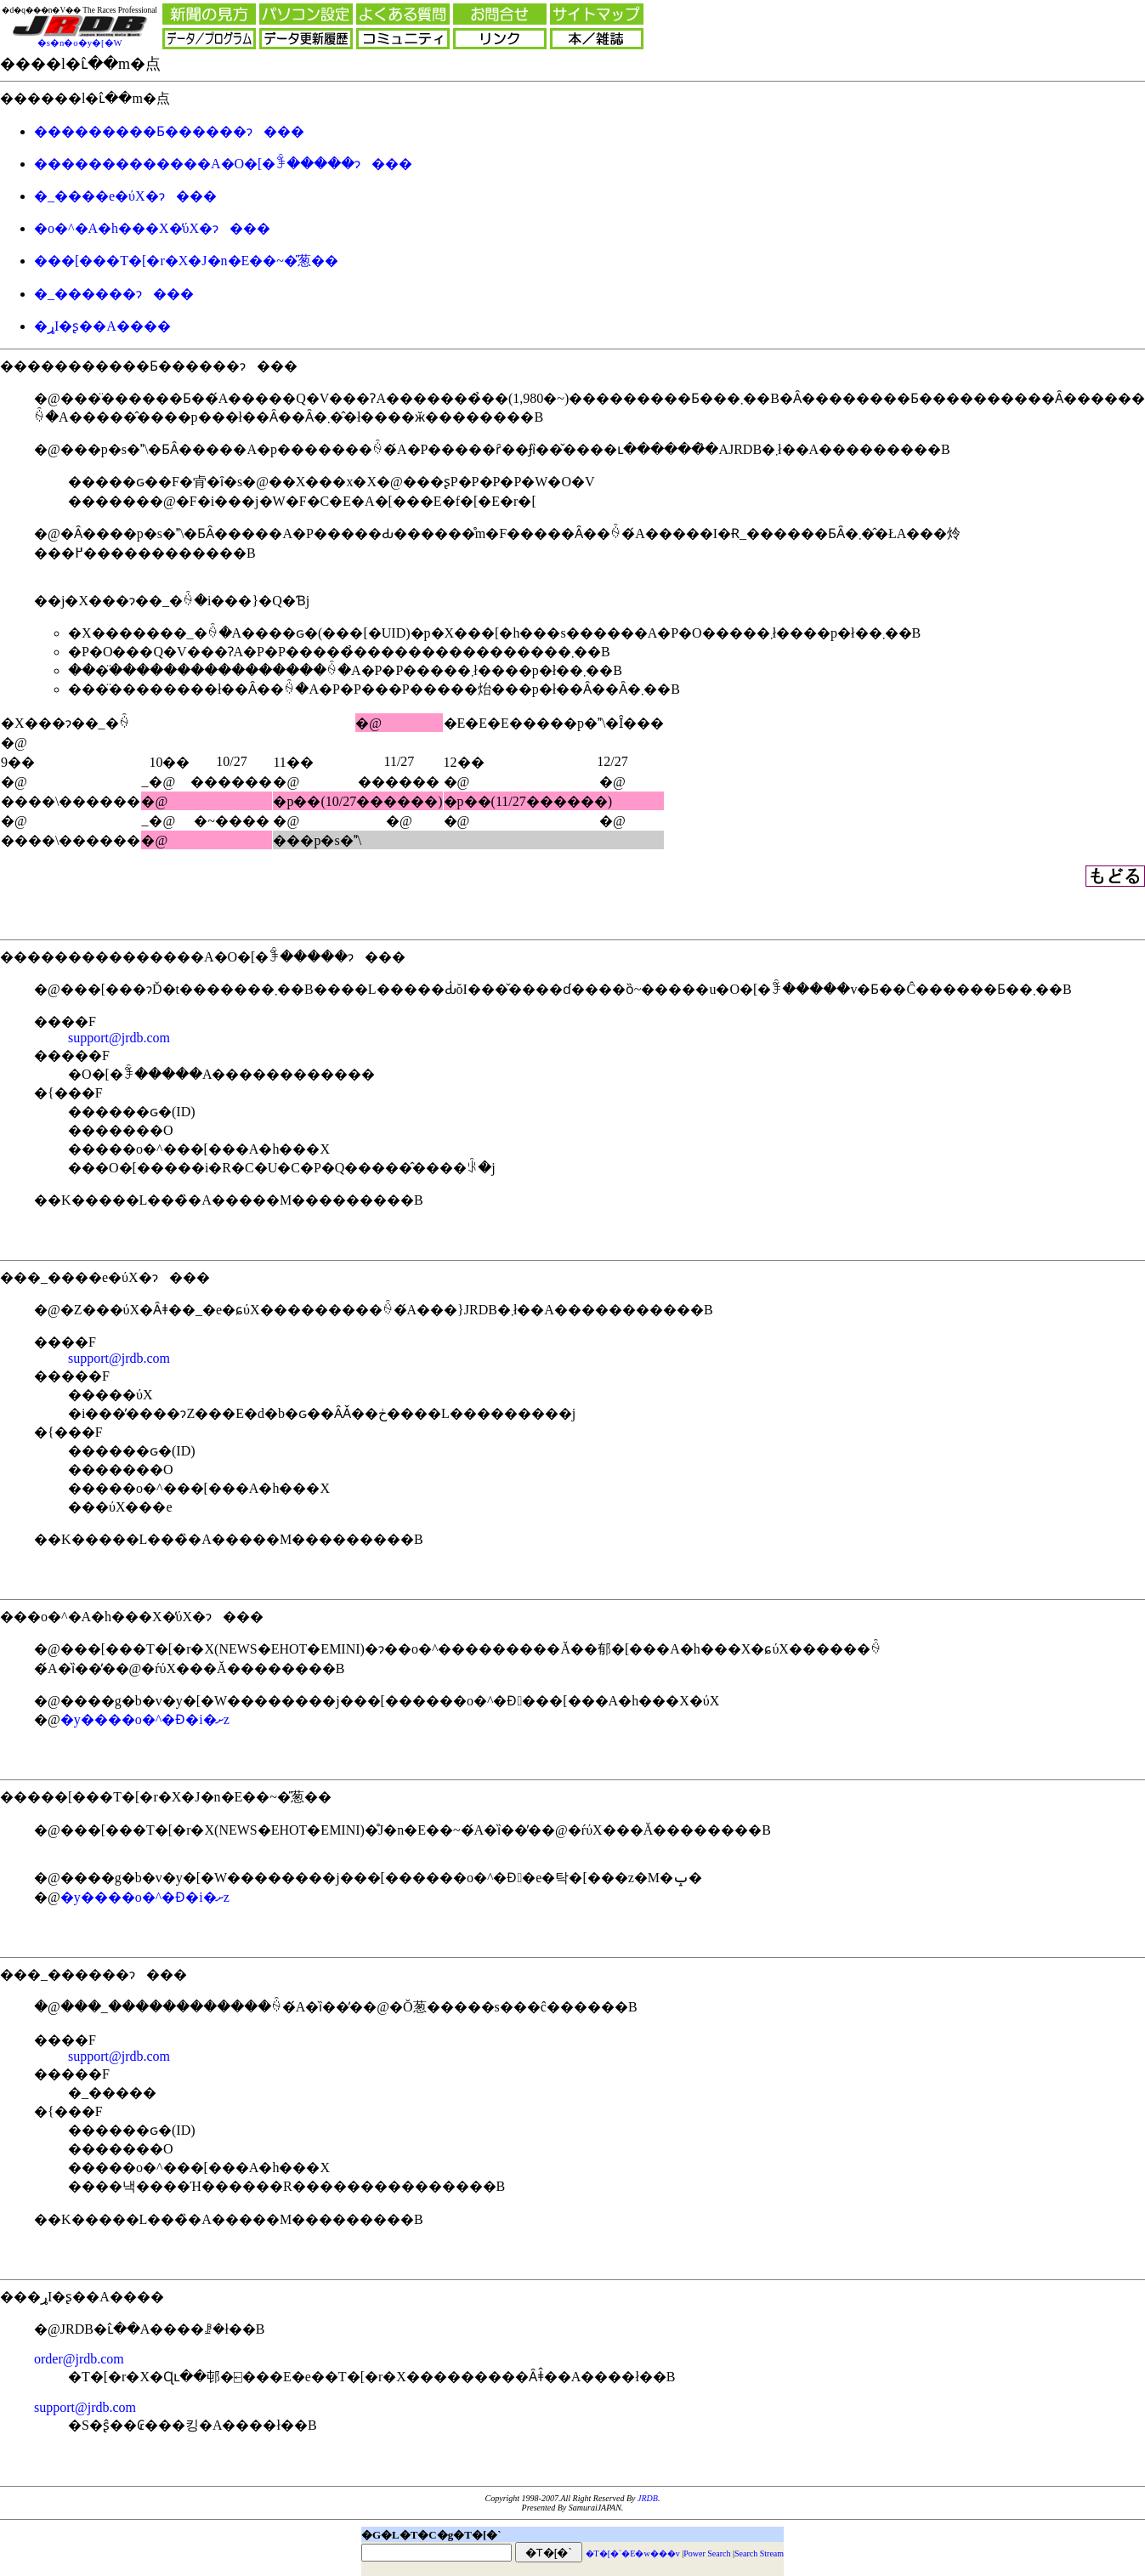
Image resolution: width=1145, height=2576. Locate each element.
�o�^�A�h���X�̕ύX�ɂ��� (152, 228)
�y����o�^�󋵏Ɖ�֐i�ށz (145, 1719)
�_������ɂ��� (114, 294)
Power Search (706, 2553)
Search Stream (759, 2553)
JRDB (648, 2498)
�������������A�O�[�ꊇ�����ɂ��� (223, 163)
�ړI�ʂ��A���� (102, 326)
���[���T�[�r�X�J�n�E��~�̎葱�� (186, 260)
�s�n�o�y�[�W (79, 43)
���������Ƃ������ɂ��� (169, 131)
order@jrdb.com (79, 2359)
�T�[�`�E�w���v (633, 2553)
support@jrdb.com (119, 1037)
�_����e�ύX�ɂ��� (125, 196)
